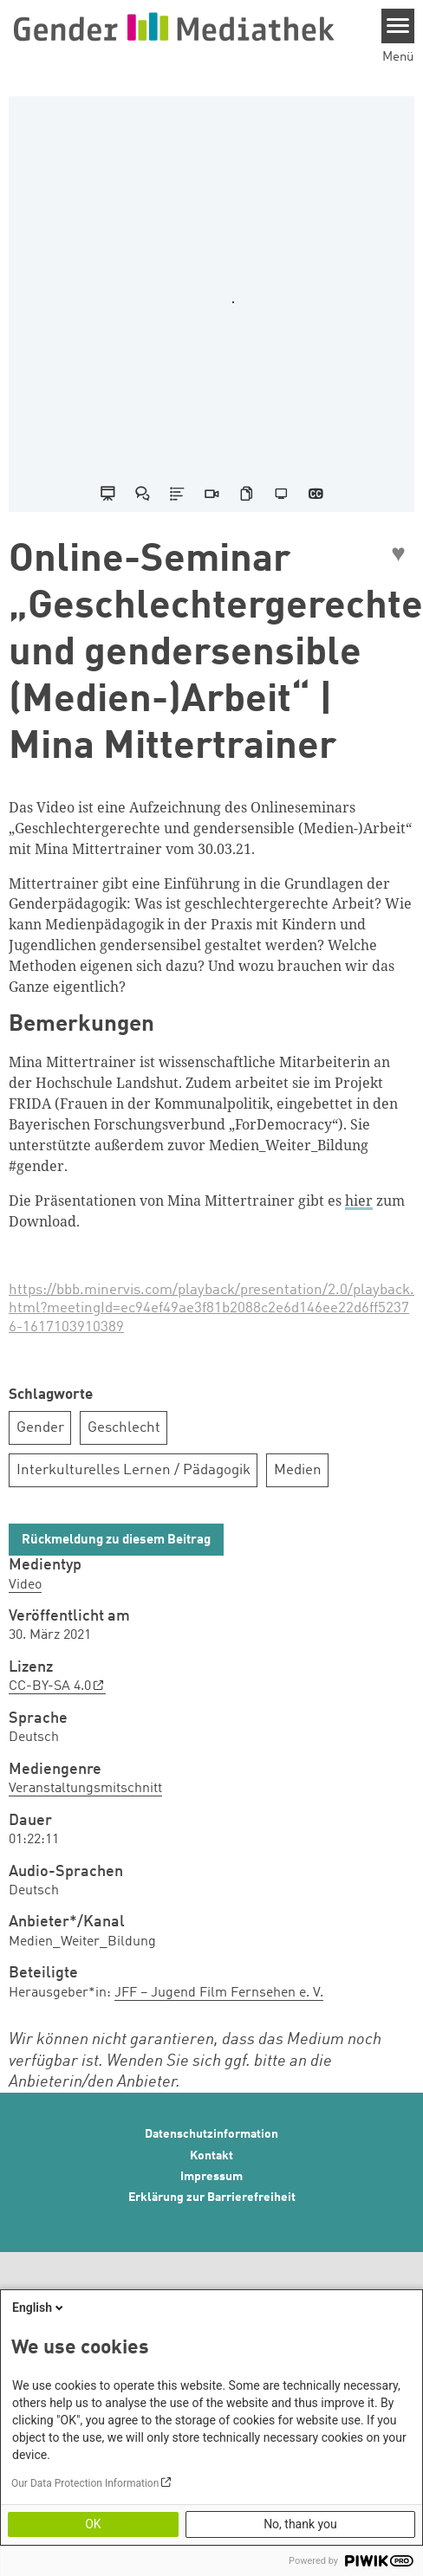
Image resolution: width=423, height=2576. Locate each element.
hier (359, 1200)
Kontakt (211, 2156)
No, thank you (300, 2524)
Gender (40, 1428)
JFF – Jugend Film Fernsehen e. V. (218, 1993)
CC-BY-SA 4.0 (50, 1686)
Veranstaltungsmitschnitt (85, 1789)
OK (93, 2524)
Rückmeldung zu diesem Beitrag (116, 1540)
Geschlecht (124, 1428)
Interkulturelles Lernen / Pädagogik (133, 1470)
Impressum (211, 2177)
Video (25, 1585)
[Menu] (398, 26)
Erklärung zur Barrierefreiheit (212, 2197)
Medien (298, 1470)
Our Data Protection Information (85, 2483)
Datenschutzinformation (211, 2134)
